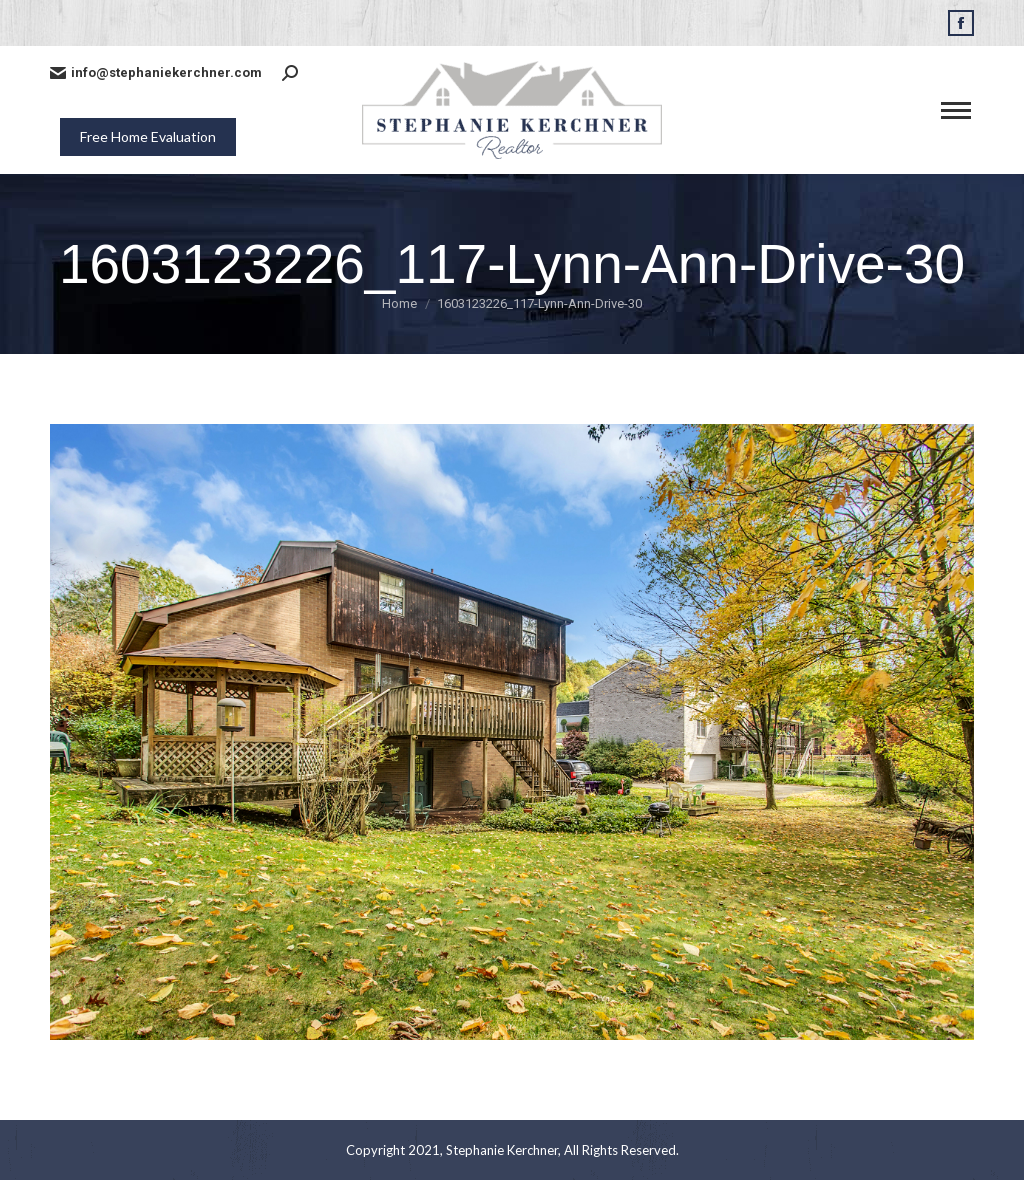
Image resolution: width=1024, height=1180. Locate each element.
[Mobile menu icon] (956, 110)
